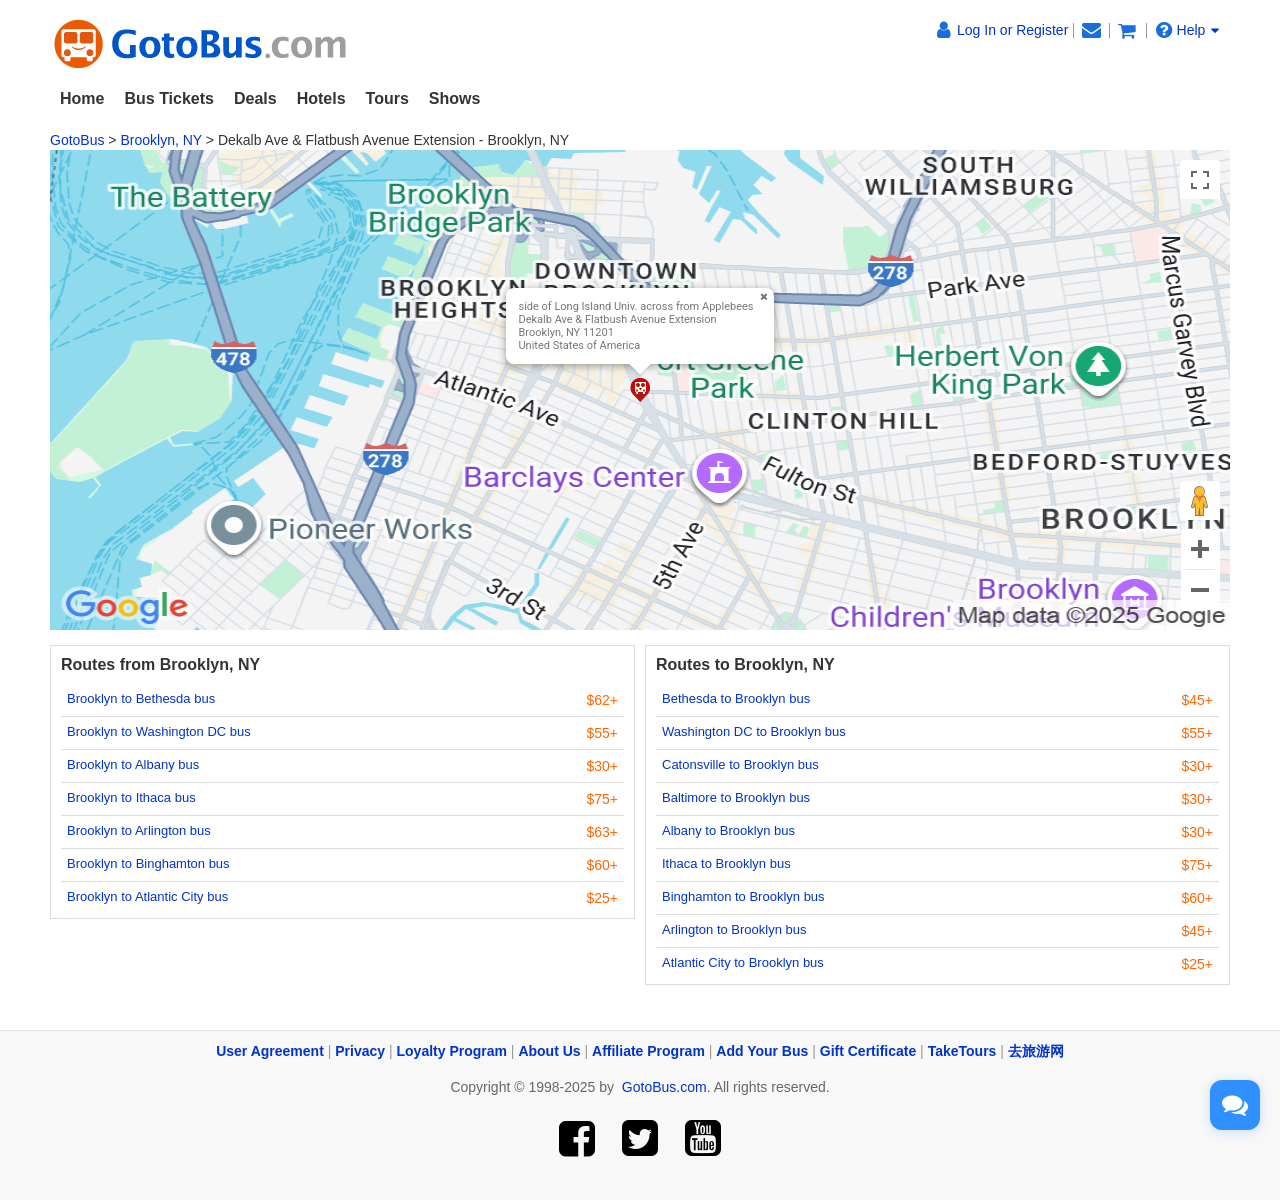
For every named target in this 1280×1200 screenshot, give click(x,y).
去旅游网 (1036, 1051)
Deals (255, 98)
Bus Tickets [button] (169, 98)
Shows (455, 98)
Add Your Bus (762, 1051)
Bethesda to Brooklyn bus (736, 698)
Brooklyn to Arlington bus (139, 830)
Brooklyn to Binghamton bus (148, 863)
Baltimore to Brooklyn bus (736, 797)
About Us (549, 1051)
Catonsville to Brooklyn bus (740, 764)
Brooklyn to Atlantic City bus (147, 896)
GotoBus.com (664, 1087)
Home (82, 98)
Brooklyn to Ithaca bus (131, 797)
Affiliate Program (648, 1051)
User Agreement (270, 1051)
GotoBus (77, 140)
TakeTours (962, 1051)
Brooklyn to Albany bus (133, 764)
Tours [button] (387, 98)
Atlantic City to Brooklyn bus (743, 962)
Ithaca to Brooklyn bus (726, 863)
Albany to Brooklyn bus (728, 830)
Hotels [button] (321, 98)
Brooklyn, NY (160, 140)
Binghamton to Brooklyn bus (743, 896)
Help (1188, 30)
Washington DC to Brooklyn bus (754, 731)
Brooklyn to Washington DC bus (159, 731)
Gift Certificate (868, 1051)
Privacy (360, 1051)
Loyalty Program (452, 1051)
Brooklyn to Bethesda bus (141, 698)
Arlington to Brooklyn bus (734, 929)
